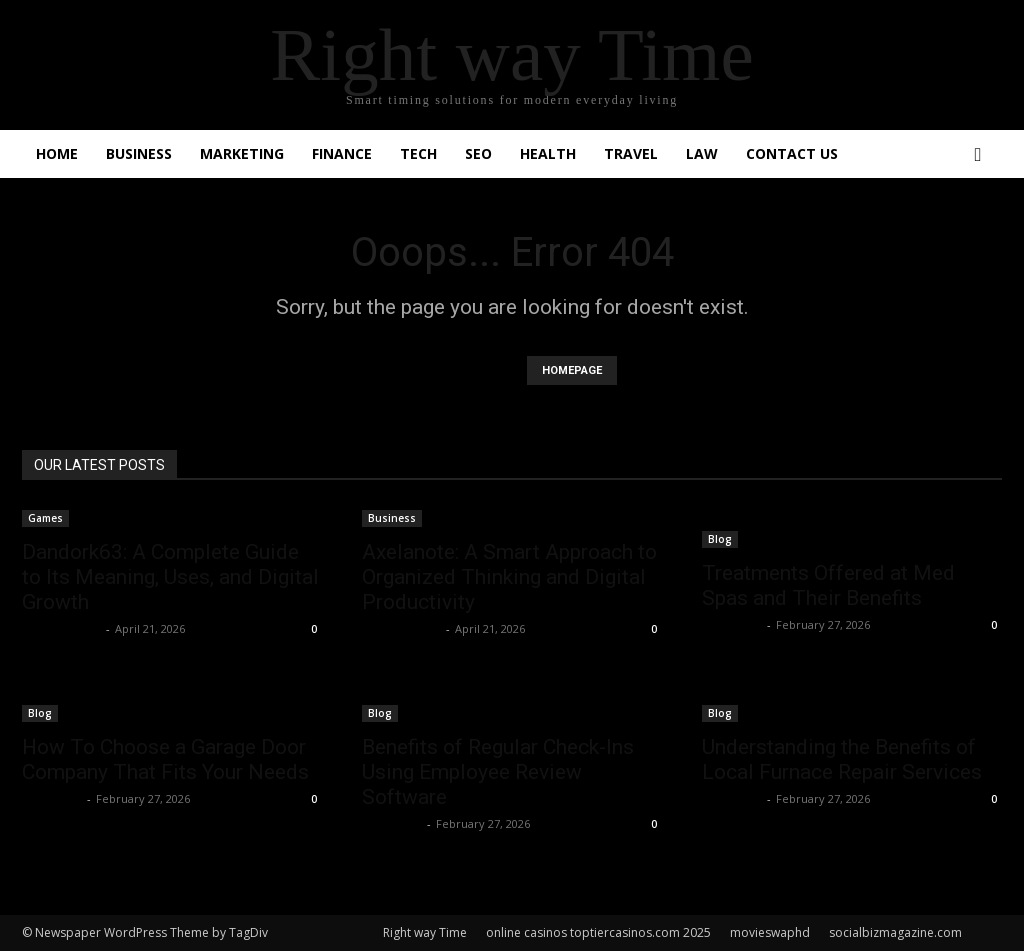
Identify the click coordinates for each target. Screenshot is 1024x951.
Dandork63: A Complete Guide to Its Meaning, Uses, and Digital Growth (170, 577)
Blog (720, 539)
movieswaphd (770, 932)
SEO (478, 153)
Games (45, 518)
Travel (631, 153)
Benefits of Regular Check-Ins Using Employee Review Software (498, 772)
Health (548, 153)
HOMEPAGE (572, 370)
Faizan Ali (732, 624)
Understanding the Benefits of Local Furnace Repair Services (842, 759)
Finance (342, 153)
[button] (978, 155)
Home (57, 153)
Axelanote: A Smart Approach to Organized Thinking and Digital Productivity (509, 577)
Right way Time (425, 932)
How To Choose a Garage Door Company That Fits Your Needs (165, 759)
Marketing (242, 153)
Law (702, 153)
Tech (418, 153)
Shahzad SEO (61, 628)
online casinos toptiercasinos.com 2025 (598, 932)
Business (139, 153)
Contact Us (792, 153)
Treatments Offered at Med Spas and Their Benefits (828, 585)
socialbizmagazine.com (895, 932)
